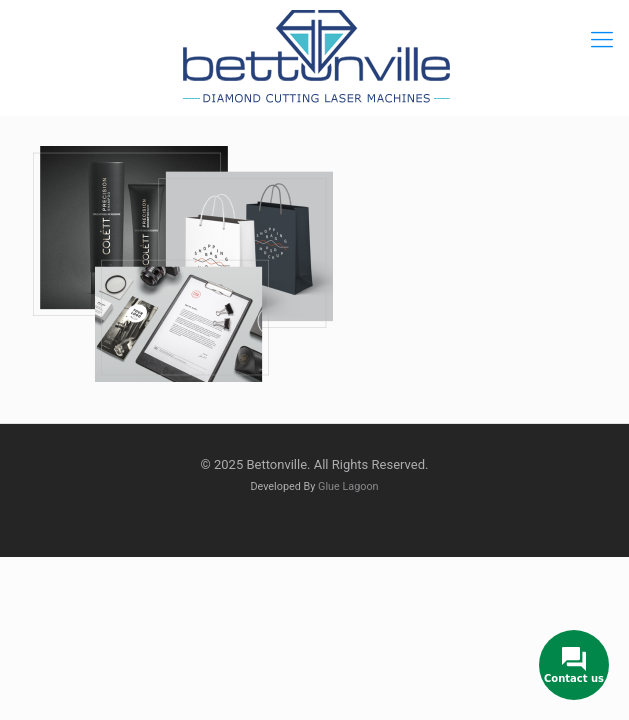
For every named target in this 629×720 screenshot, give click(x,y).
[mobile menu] (602, 40)
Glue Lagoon (348, 486)
